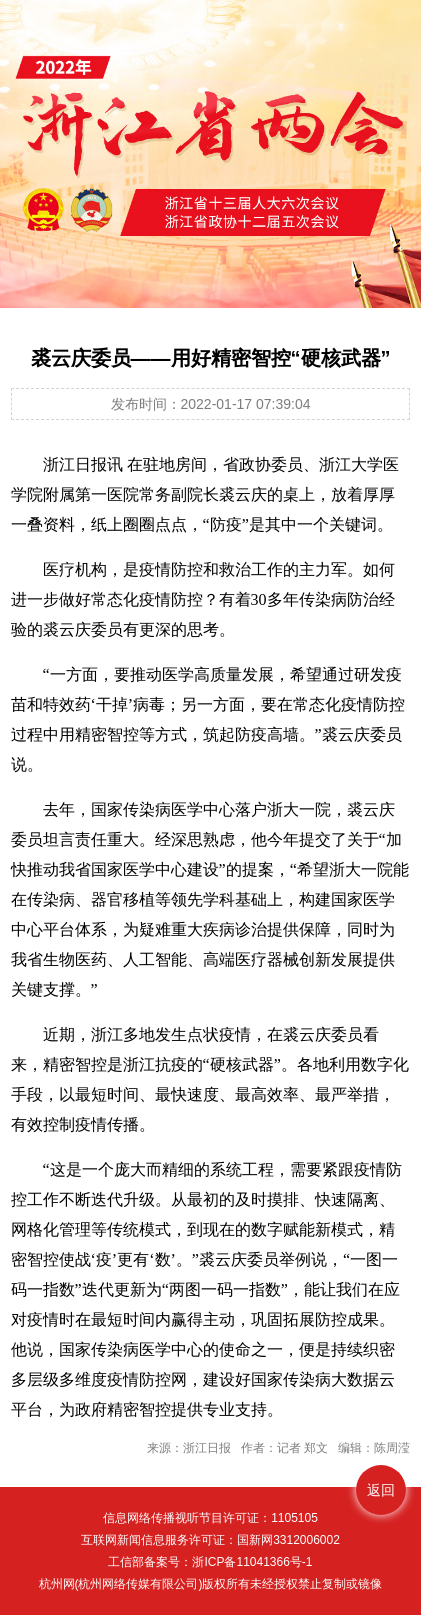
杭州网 (57, 1584)
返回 (381, 1490)
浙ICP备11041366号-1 (252, 1562)
